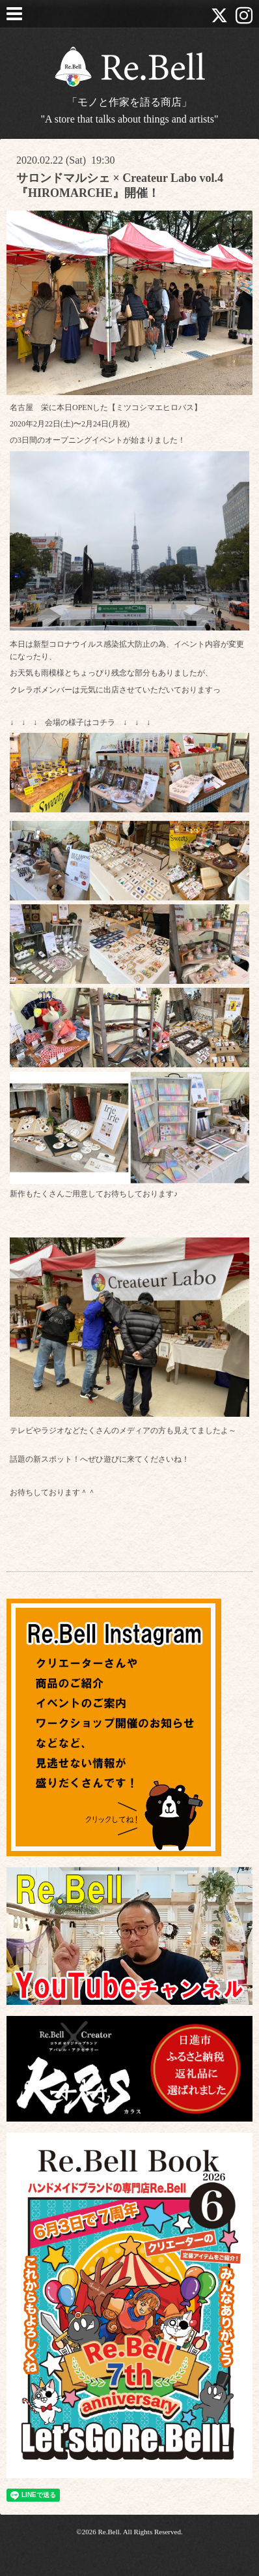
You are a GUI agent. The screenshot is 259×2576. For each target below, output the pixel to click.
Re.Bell (108, 2532)
